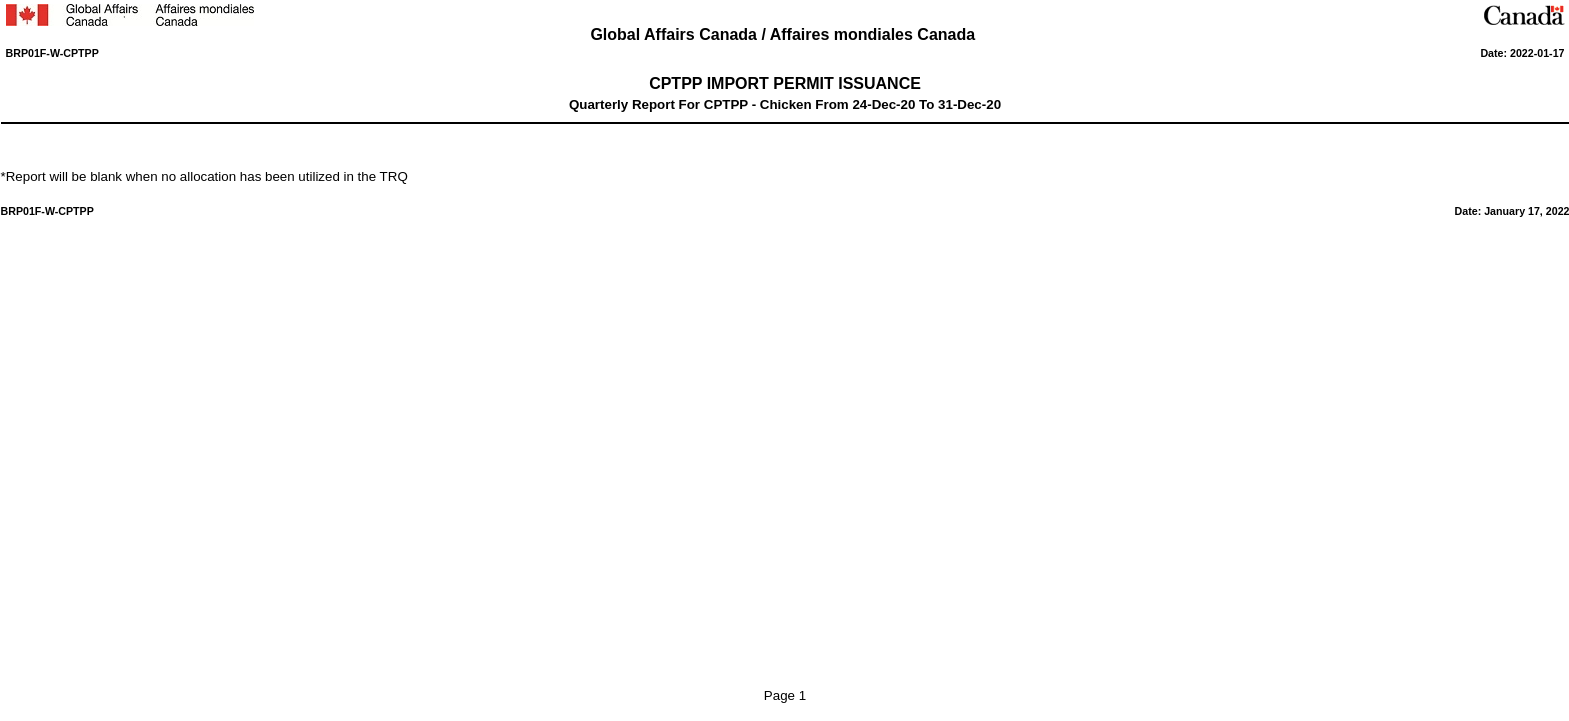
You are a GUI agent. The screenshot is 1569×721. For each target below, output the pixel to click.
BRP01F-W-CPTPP (52, 53)
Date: (1495, 53)
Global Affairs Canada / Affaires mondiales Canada (784, 34)
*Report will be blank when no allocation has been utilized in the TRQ (204, 176)
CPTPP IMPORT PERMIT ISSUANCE (785, 83)
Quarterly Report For (636, 104)
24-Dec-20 (883, 104)
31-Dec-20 (969, 104)
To (926, 104)
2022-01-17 (1537, 53)
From (832, 104)
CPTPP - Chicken (758, 104)
